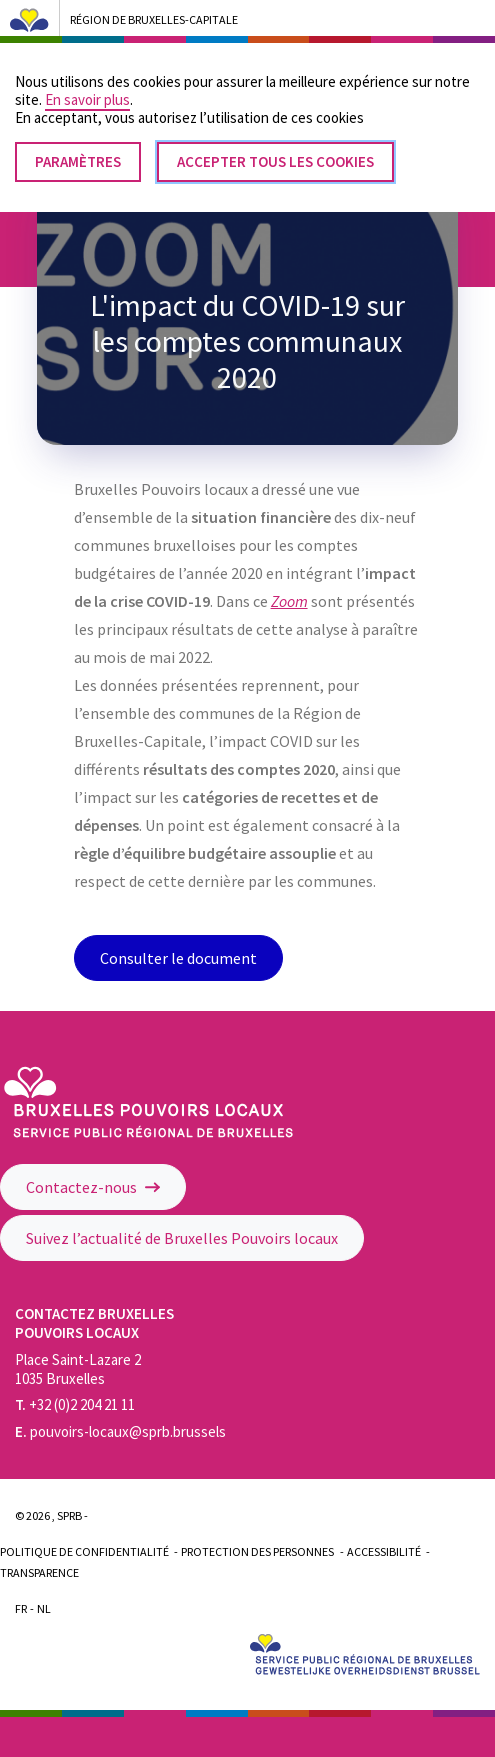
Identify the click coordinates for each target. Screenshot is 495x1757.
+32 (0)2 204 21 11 (75, 1404)
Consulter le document (178, 958)
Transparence (39, 1572)
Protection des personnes (257, 1551)
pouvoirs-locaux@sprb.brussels (120, 1431)
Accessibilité (384, 1551)
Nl (44, 1608)
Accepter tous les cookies (275, 145)
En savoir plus (87, 83)
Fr (21, 1608)
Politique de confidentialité (84, 1551)
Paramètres (78, 145)
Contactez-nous (93, 1187)
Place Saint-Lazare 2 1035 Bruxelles (78, 1369)
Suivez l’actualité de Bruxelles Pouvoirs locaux (182, 1238)
